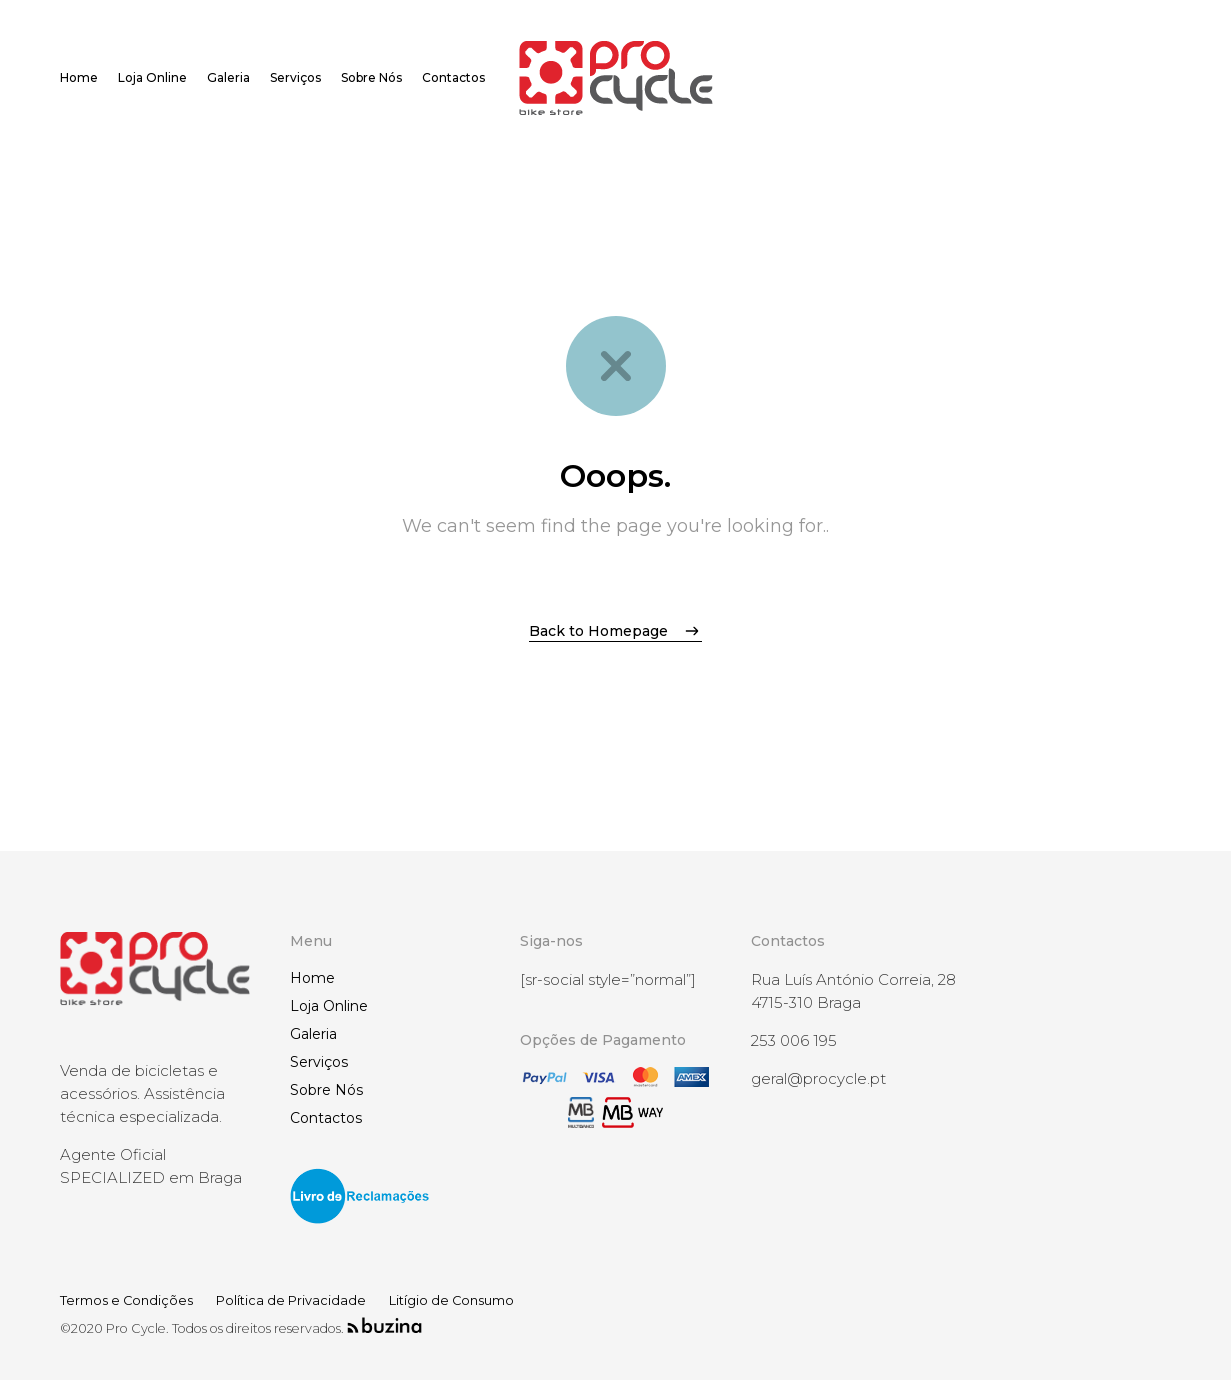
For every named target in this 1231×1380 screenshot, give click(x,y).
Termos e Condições (126, 1300)
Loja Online (329, 1006)
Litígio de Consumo (451, 1300)
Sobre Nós (326, 1090)
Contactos (326, 1118)
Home (312, 978)
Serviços (319, 1062)
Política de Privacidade (291, 1300)
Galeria (313, 1034)
